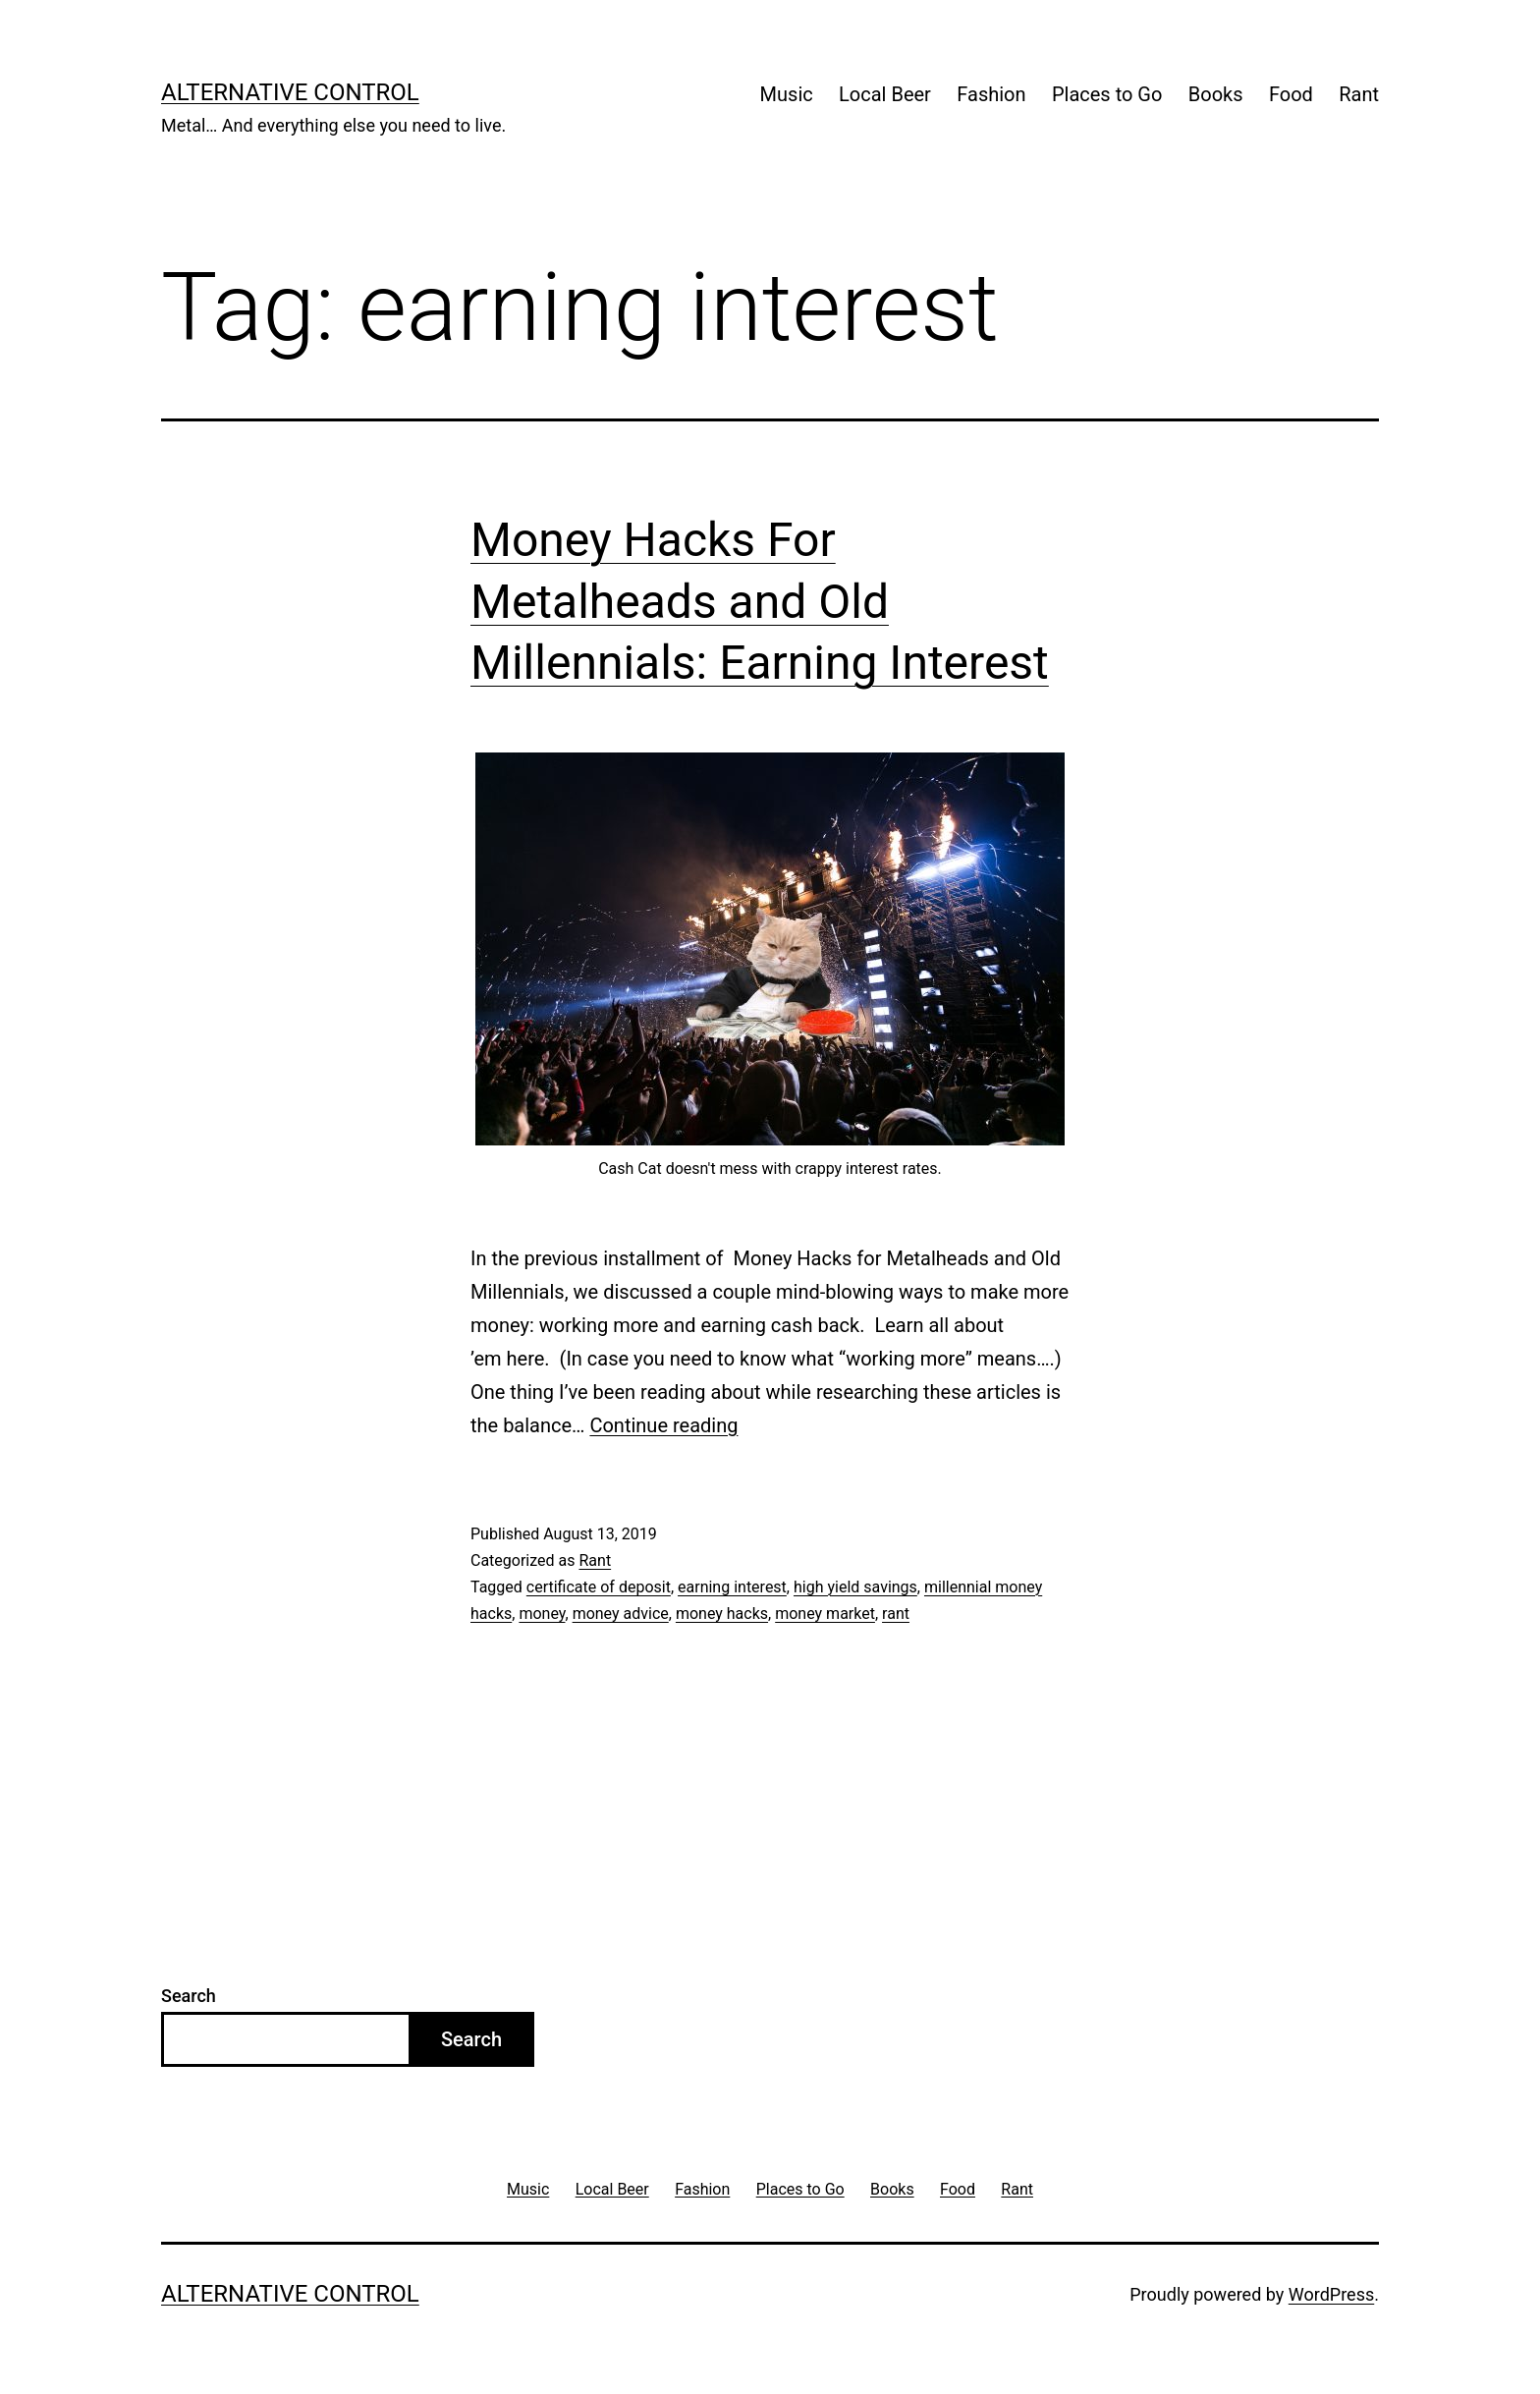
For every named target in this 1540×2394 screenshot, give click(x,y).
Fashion (991, 94)
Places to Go (1107, 94)
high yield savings (855, 1587)
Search (188, 1995)
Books (1215, 94)
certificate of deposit (598, 1587)
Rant (1359, 94)
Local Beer (885, 94)
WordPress (1331, 2294)
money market (825, 1613)
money (542, 1613)
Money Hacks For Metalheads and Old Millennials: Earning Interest (759, 601)
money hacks (722, 1613)
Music (786, 94)
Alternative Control (290, 92)
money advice (621, 1613)
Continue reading (663, 1425)
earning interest (732, 1587)
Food (1291, 94)
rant (895, 1613)
